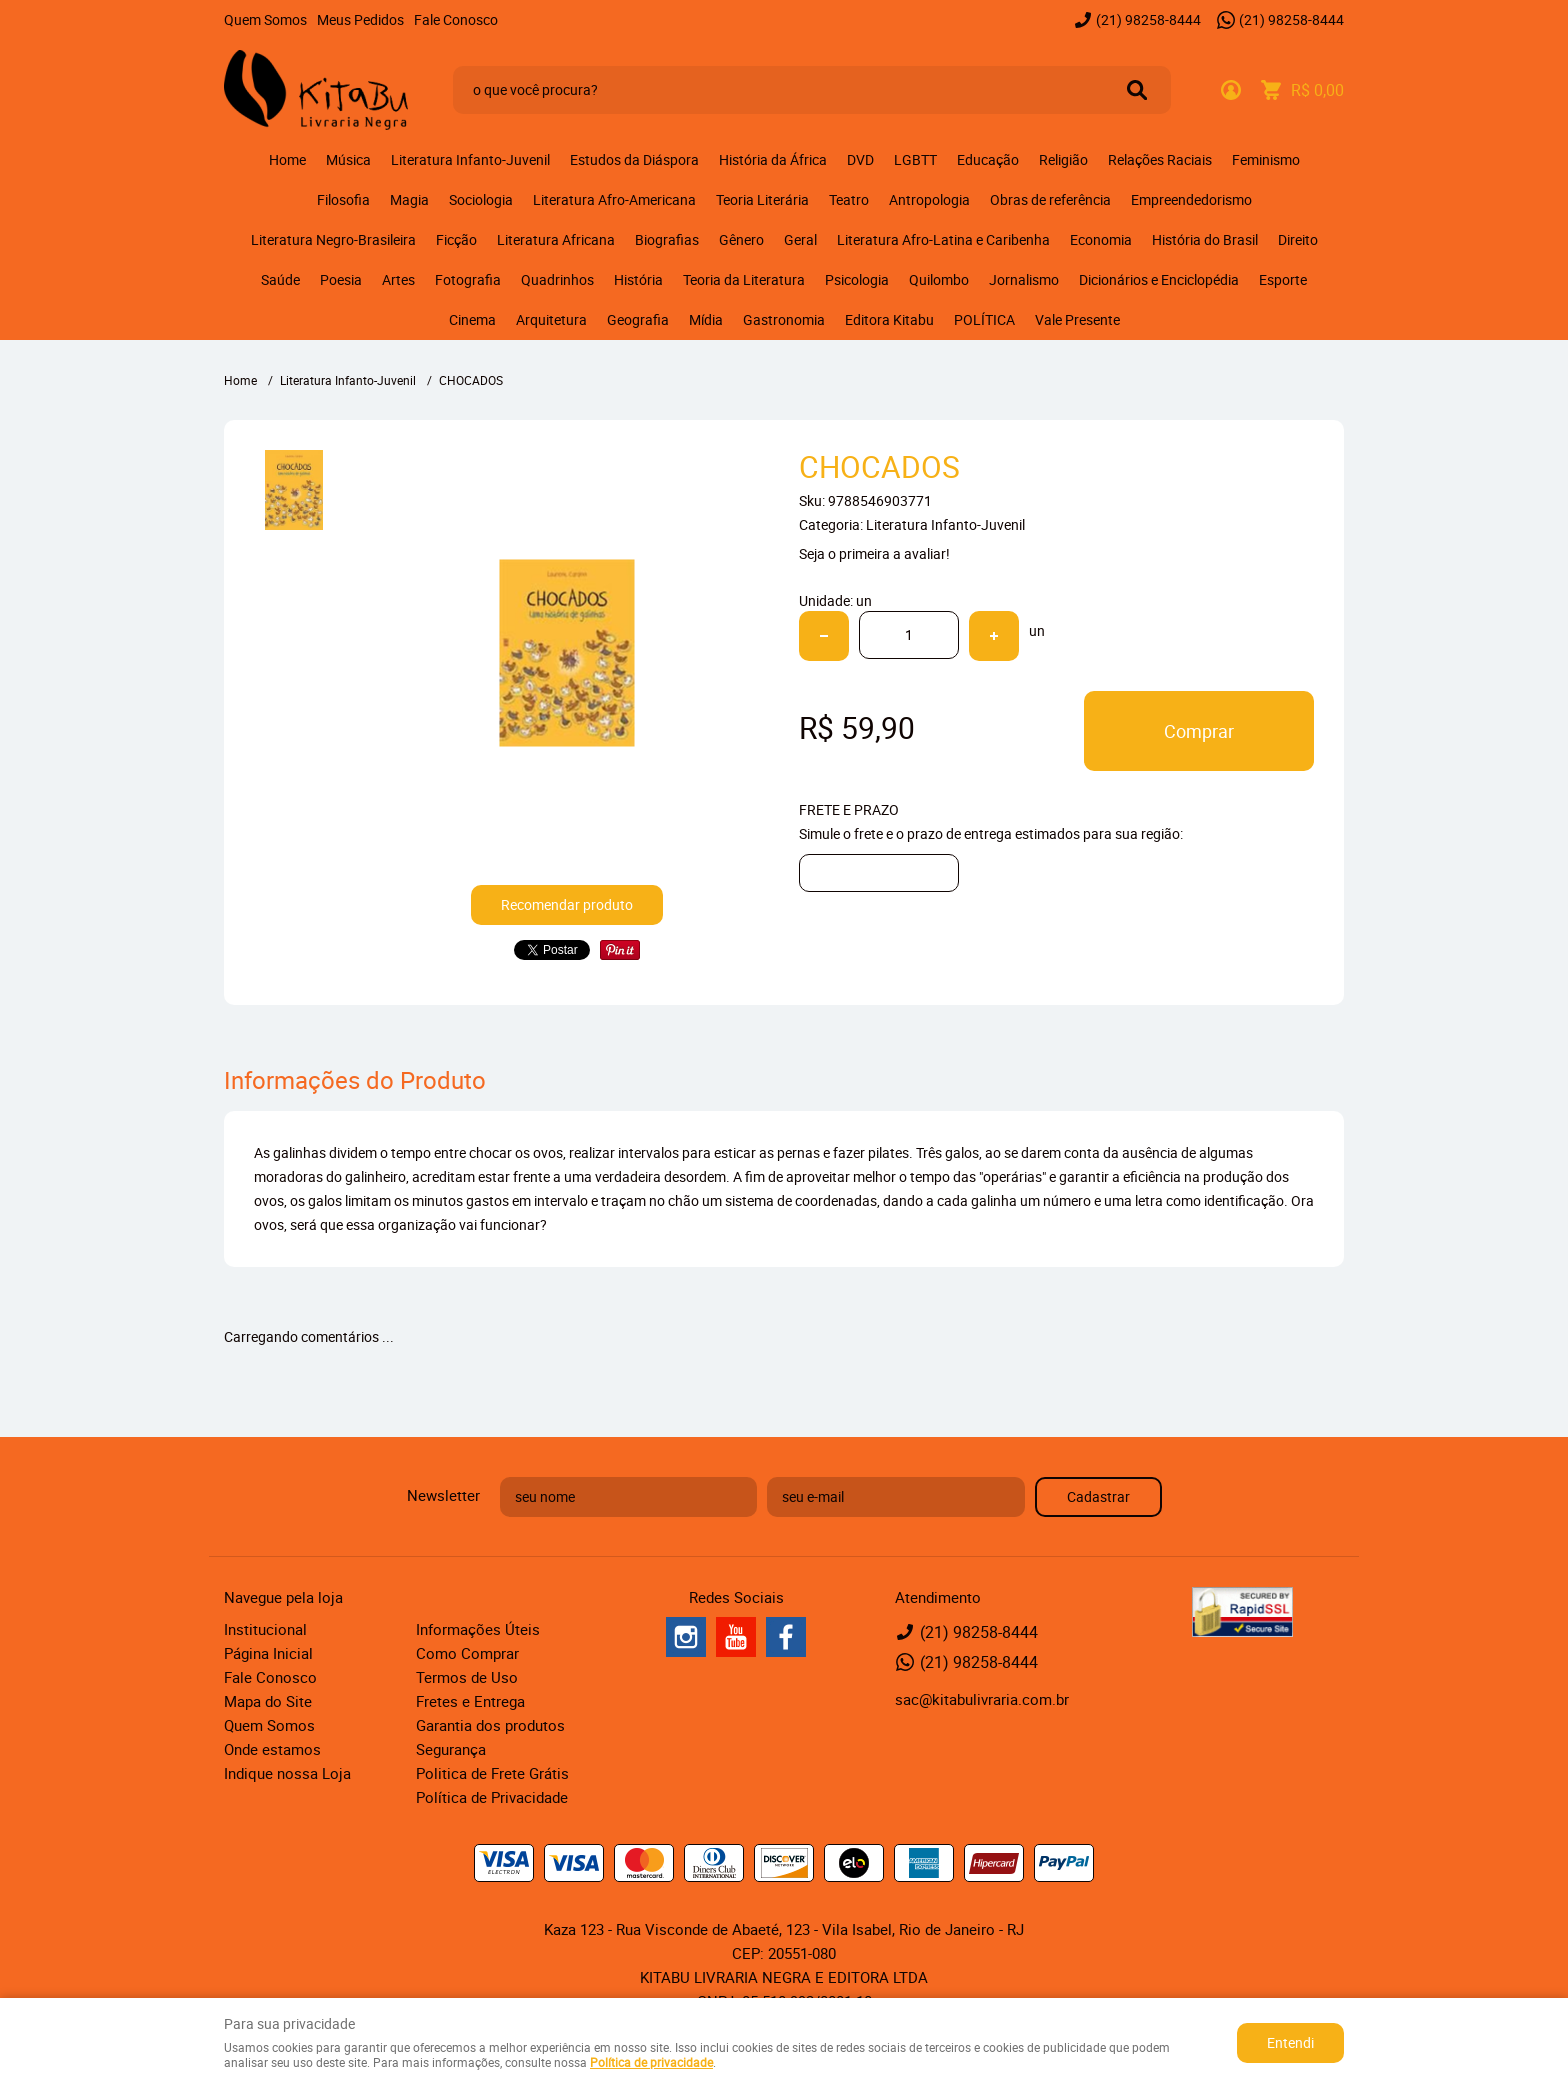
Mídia (706, 319)
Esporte (1283, 279)
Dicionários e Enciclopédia (1159, 279)
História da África (773, 159)
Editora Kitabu (889, 319)
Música (348, 159)
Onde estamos (272, 1749)
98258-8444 (1148, 19)
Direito (1298, 239)
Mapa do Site (268, 1701)
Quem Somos (265, 19)
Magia (409, 199)
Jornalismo (1024, 279)
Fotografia (468, 279)
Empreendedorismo (1191, 199)
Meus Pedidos (360, 19)
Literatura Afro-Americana (614, 199)
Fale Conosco (456, 19)
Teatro (849, 199)
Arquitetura (551, 319)
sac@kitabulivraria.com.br (982, 1699)
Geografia (638, 319)
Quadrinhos (557, 279)
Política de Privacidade (492, 1797)
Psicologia (857, 279)
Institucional (265, 1629)
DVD (860, 159)
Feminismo (1266, 159)
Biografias (667, 239)
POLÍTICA (984, 319)
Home (287, 159)
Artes (398, 279)
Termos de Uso (467, 1677)
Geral (800, 239)
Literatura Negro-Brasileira (333, 239)
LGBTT (915, 159)
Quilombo (939, 279)
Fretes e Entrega (470, 1701)
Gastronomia (784, 319)
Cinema (472, 319)
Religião (1063, 159)
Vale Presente (1077, 319)
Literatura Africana (556, 239)
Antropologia (929, 199)
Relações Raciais (1160, 159)
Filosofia (343, 199)
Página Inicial (268, 1653)
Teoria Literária (762, 199)
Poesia (341, 279)
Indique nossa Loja (287, 1773)
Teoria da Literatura (744, 279)
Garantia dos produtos (490, 1725)
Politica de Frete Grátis (492, 1773)
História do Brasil (1205, 239)
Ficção (456, 239)
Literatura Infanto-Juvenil (470, 159)
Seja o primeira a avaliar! (874, 553)
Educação (988, 159)
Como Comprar (467, 1653)
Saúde (280, 279)
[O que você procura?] (1137, 90)
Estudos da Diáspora (634, 159)
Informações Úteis (478, 1629)
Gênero (741, 239)
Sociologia (481, 199)
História (638, 279)
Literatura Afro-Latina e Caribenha (943, 239)
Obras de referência (1050, 199)
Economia (1101, 239)
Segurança (451, 1749)
